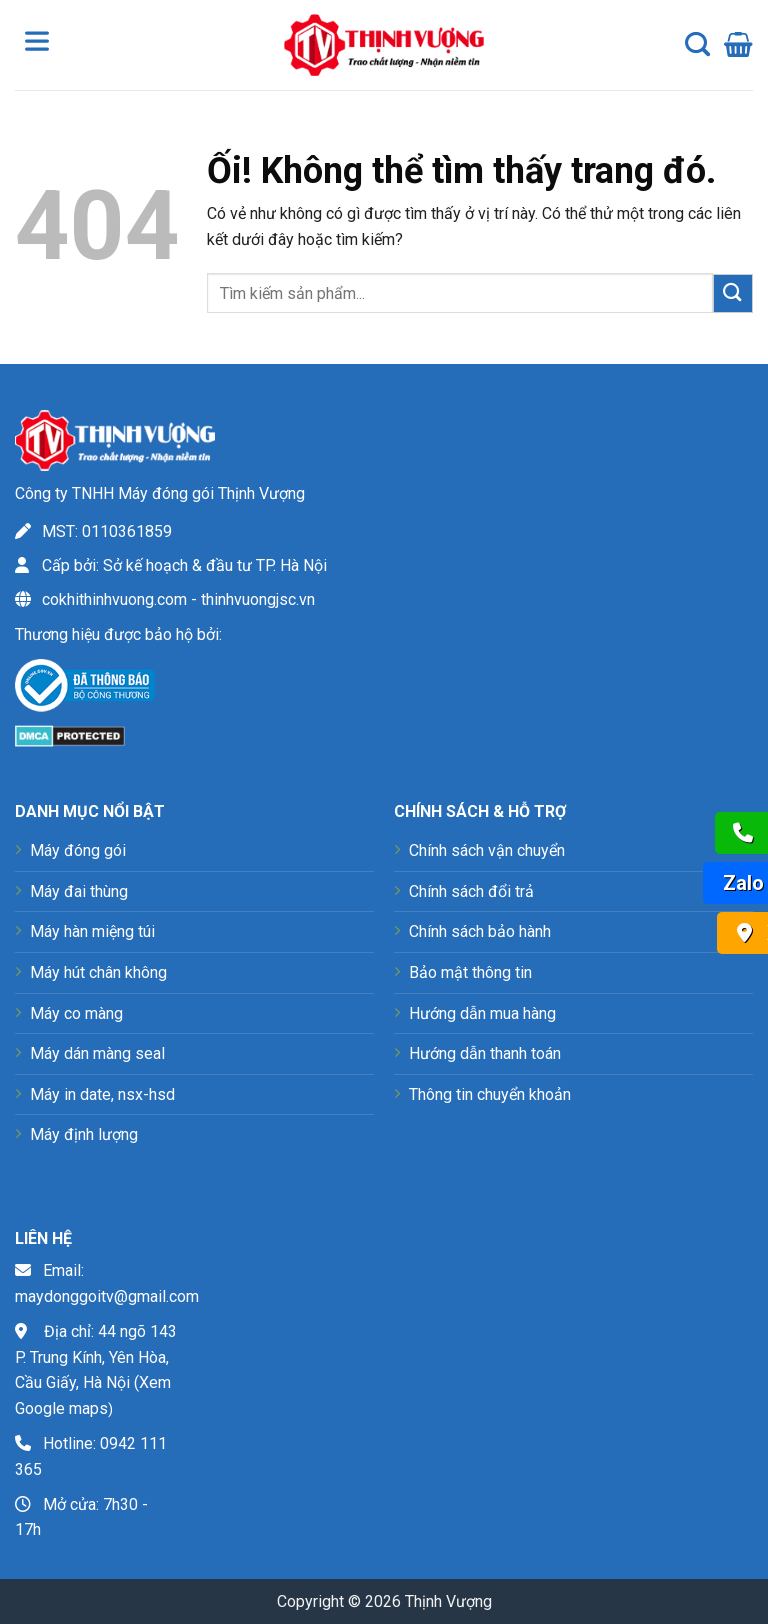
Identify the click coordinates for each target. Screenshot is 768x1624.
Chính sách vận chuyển (487, 850)
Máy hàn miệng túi (92, 931)
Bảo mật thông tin (470, 972)
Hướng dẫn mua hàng (482, 1013)
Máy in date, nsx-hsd (102, 1094)
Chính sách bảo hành (480, 931)
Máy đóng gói (78, 850)
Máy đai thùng (79, 891)
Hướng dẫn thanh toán (485, 1053)
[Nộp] (733, 293)
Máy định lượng (84, 1134)
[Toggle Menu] (41, 45)
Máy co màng (76, 1013)
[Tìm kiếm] (697, 45)
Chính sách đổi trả (471, 891)
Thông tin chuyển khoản (490, 1094)
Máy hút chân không (98, 972)
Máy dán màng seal (97, 1053)
